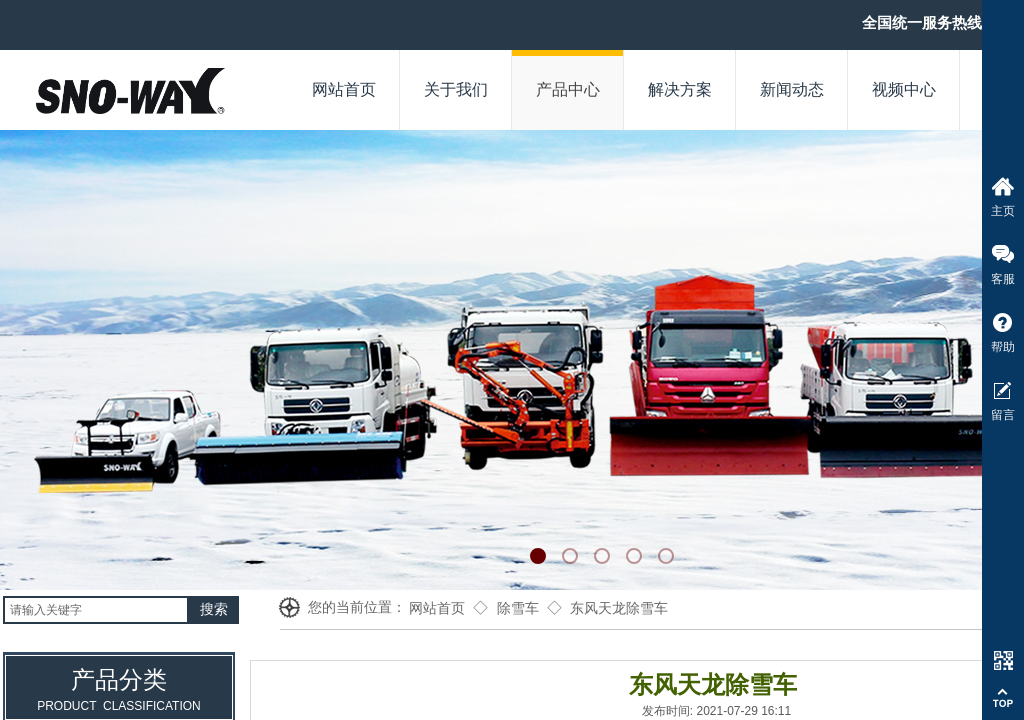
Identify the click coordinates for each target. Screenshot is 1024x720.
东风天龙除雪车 (619, 608)
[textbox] (96, 610)
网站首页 (437, 608)
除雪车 (518, 608)
